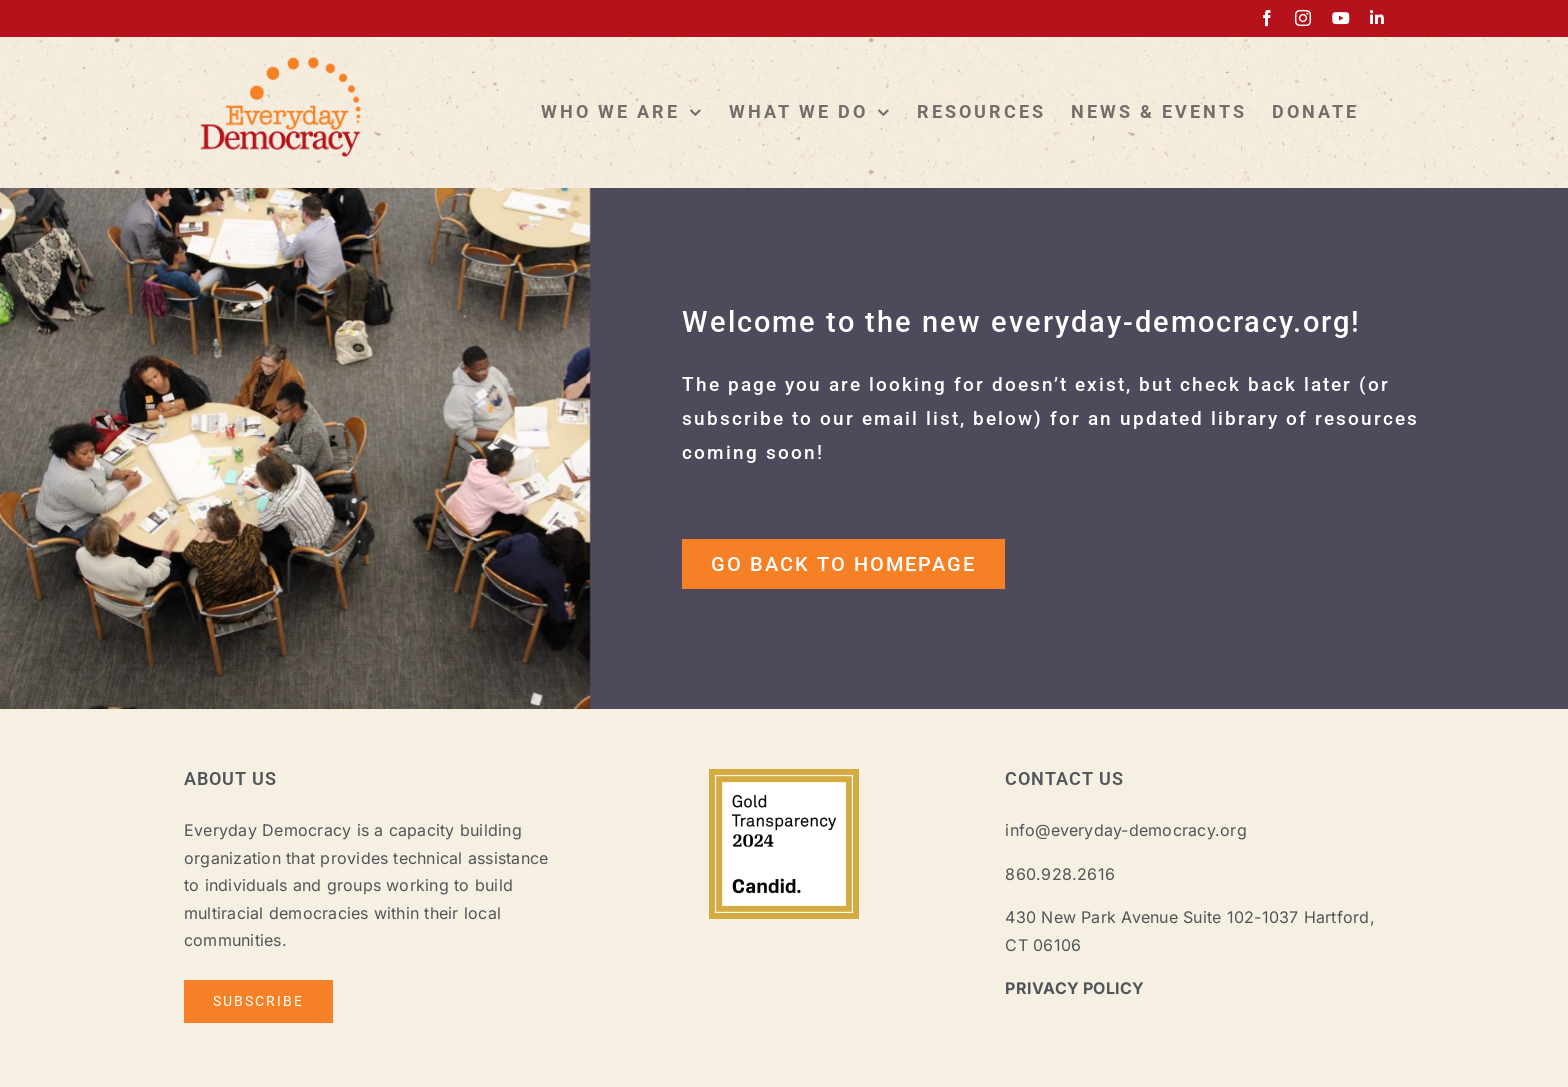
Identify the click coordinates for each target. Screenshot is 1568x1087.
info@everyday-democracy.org (1125, 830)
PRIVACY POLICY (1074, 988)
